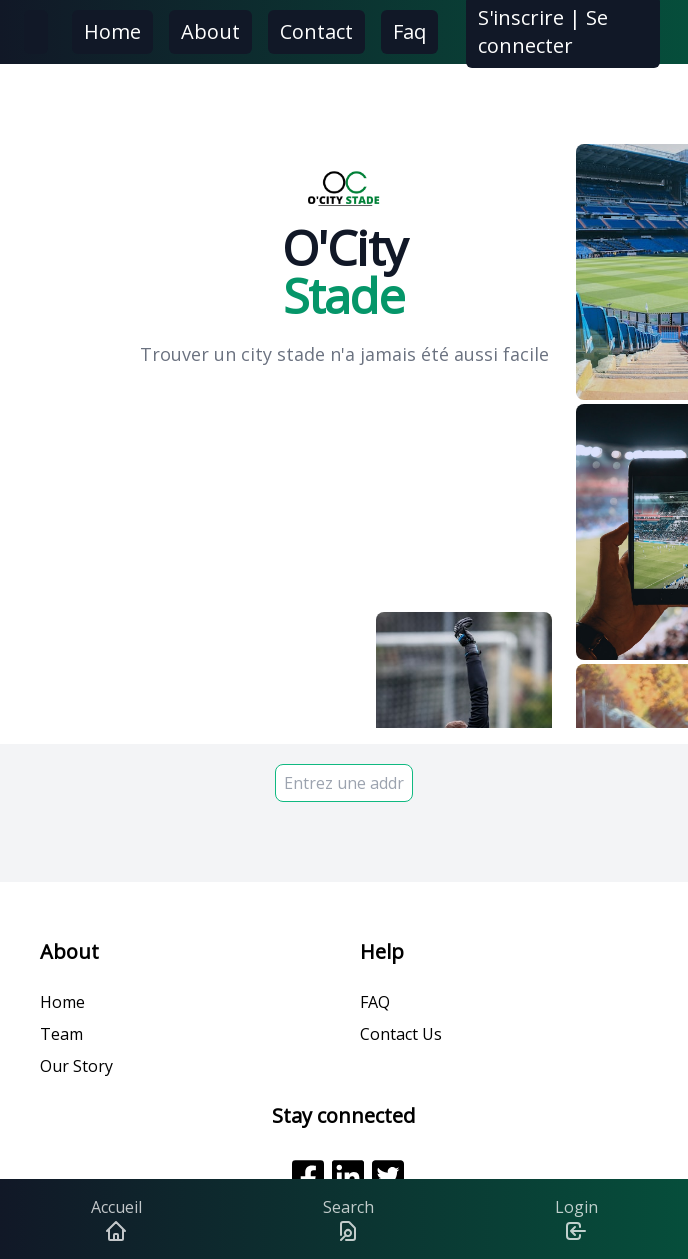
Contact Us (401, 1034)
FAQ (375, 1002)
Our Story (76, 1066)
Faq (409, 31)
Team (61, 1034)
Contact (316, 31)
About (210, 31)
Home (112, 31)
